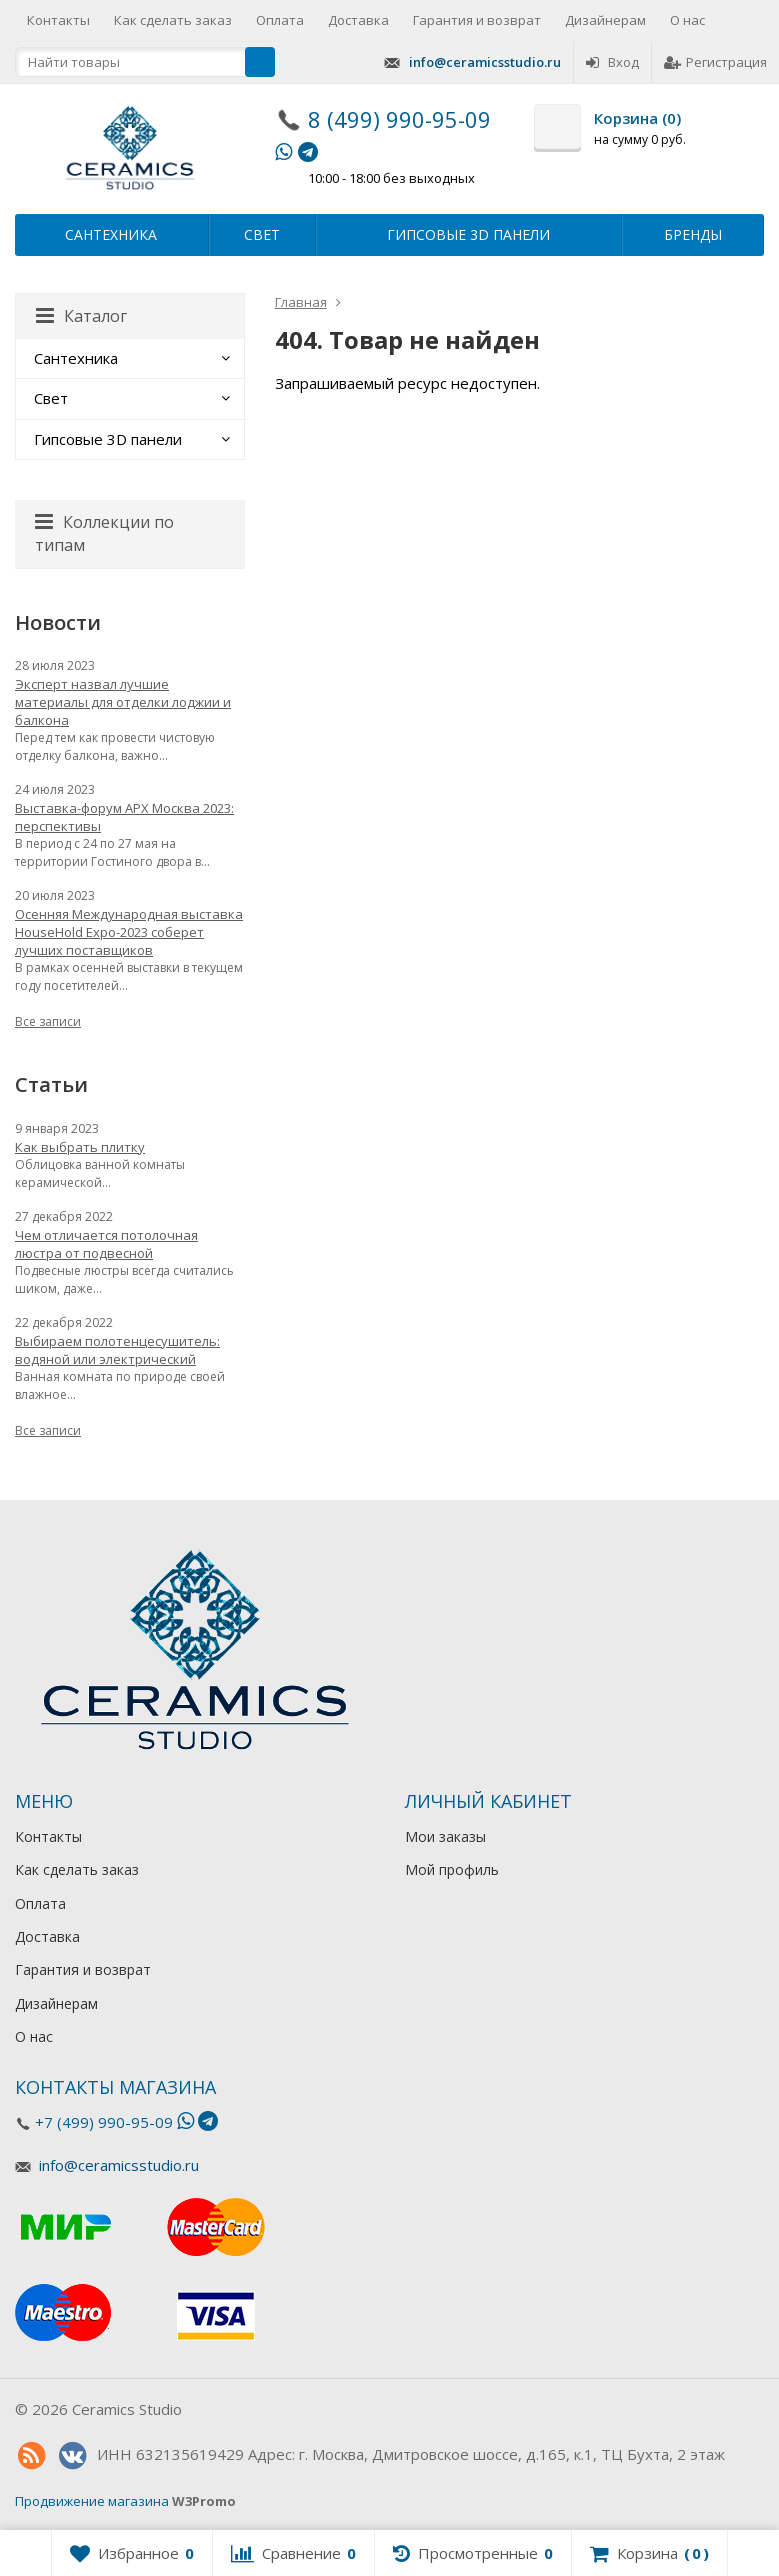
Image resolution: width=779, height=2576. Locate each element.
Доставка (358, 20)
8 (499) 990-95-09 (399, 119)
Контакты (58, 20)
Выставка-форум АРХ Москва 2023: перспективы (124, 817)
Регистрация (715, 62)
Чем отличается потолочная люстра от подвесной (106, 1244)
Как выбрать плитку (80, 1147)
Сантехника (111, 234)
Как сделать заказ (173, 20)
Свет (262, 234)
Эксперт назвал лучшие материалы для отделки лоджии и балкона (123, 702)
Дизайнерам (605, 20)
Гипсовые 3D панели (468, 234)
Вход (612, 62)
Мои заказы (445, 1836)
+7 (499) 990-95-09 (104, 2122)
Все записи (48, 1021)
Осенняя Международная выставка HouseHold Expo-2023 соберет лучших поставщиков (129, 932)
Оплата (280, 20)
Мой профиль (452, 1869)
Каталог (81, 316)
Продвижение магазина (92, 2501)
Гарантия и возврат (477, 20)
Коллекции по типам (104, 533)
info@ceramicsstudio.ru (485, 62)
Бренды (693, 234)
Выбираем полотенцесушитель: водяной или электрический (117, 1350)
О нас (687, 20)
